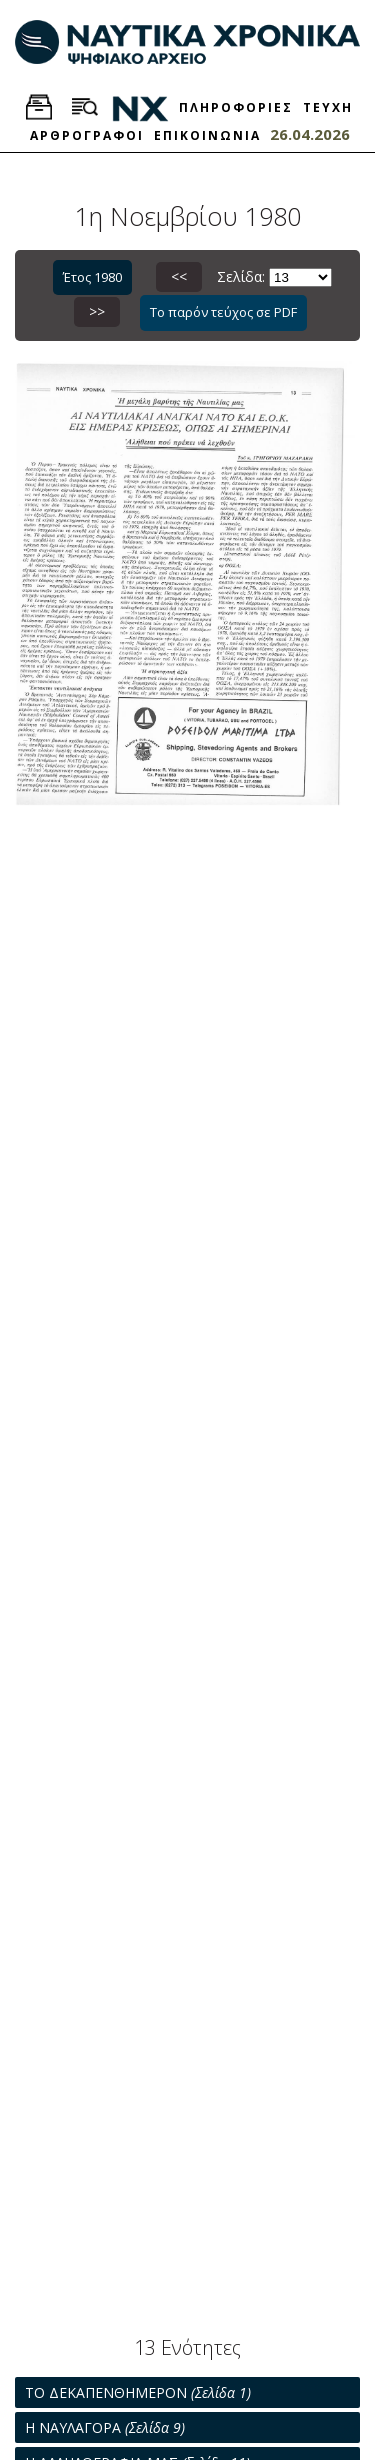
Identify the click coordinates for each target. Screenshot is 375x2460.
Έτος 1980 (92, 277)
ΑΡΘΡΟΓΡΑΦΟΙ (87, 135)
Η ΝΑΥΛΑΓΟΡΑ (105, 2427)
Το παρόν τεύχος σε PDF (223, 312)
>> (97, 311)
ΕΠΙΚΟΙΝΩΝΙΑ (207, 135)
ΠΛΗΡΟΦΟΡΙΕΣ (236, 107)
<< (179, 276)
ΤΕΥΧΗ (328, 107)
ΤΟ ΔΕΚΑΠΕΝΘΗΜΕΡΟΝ (138, 2392)
